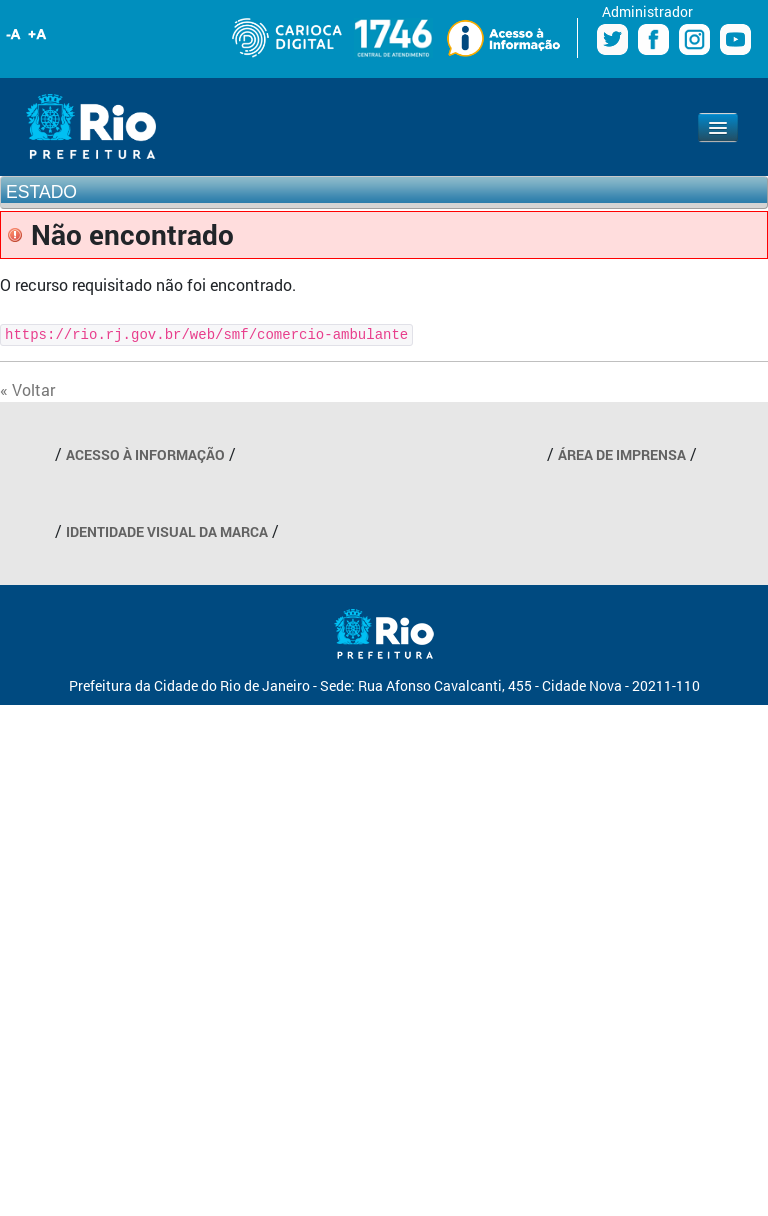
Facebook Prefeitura (653, 39)
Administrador (647, 11)
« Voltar (27, 389)
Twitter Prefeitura (612, 39)
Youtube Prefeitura (735, 39)
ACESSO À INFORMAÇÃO (145, 454)
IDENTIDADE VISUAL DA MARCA (167, 531)
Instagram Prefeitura (694, 39)
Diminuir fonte (14, 34)
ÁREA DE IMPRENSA (622, 454)
